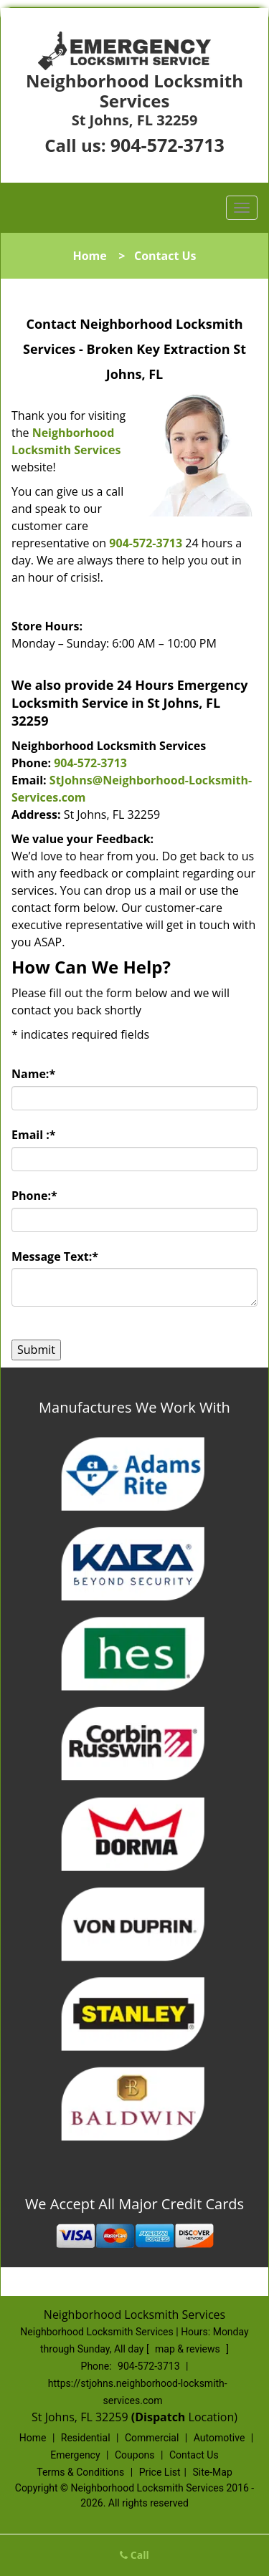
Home (89, 256)
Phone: (34, 1195)
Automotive (219, 2437)
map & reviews (188, 2349)
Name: (33, 1074)
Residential (85, 2437)
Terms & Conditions (80, 2472)
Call (134, 2555)
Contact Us (194, 2455)
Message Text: (54, 1256)
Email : (33, 1135)
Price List (160, 2472)
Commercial (152, 2437)
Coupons (135, 2455)
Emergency (75, 2455)
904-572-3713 (167, 145)
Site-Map (212, 2472)
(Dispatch (160, 2417)
